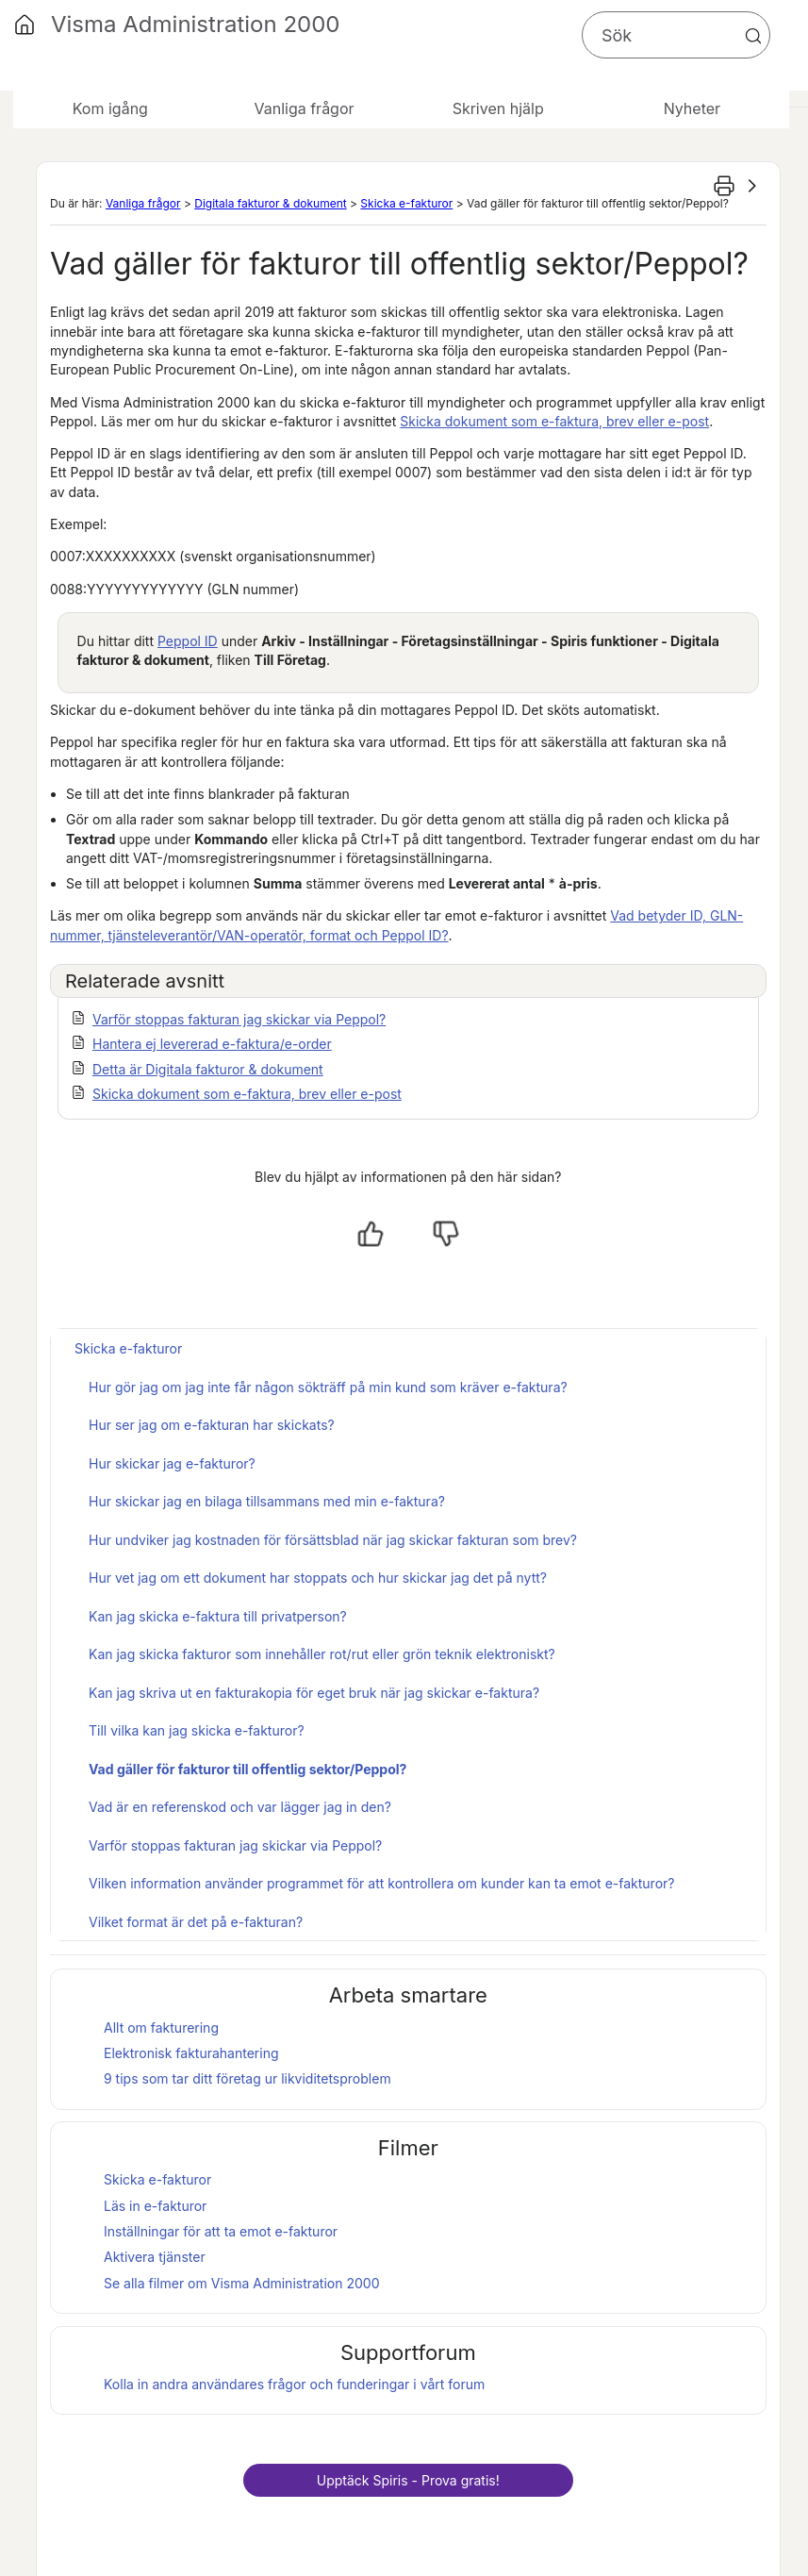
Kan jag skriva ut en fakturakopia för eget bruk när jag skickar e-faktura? (314, 1693)
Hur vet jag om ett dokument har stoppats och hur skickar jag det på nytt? (318, 1578)
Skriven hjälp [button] (498, 108)
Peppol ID (187, 641)
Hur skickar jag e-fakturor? (172, 1463)
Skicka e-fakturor (406, 203)
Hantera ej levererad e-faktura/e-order (212, 1044)
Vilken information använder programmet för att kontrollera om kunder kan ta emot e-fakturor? (381, 1883)
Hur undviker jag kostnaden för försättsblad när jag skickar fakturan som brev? (333, 1540)
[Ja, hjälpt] (370, 1234)
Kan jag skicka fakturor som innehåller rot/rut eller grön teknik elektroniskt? (322, 1654)
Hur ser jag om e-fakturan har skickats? (212, 1425)
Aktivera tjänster (155, 2257)
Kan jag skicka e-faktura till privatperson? (218, 1616)
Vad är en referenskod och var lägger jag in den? (240, 1807)
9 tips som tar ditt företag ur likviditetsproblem (247, 2078)
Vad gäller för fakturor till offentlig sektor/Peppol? (247, 1769)
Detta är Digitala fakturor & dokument (207, 1069)
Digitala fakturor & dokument (270, 203)
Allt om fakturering (161, 2027)
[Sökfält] (676, 34)
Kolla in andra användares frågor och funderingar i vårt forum (294, 2384)
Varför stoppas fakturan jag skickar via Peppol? (239, 1019)
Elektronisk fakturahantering (191, 2053)
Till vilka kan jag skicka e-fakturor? (197, 1730)
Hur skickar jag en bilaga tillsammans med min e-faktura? (267, 1501)
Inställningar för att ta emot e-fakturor (221, 2231)
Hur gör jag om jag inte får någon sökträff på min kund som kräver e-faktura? (328, 1387)
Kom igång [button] (110, 108)
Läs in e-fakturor (155, 2206)
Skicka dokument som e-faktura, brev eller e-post (554, 421)
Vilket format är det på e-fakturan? (196, 1922)
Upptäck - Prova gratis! (408, 2480)
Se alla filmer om (241, 2283)
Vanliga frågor (143, 203)
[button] (753, 36)
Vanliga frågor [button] (304, 108)
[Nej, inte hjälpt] (446, 1234)
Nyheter (692, 108)
